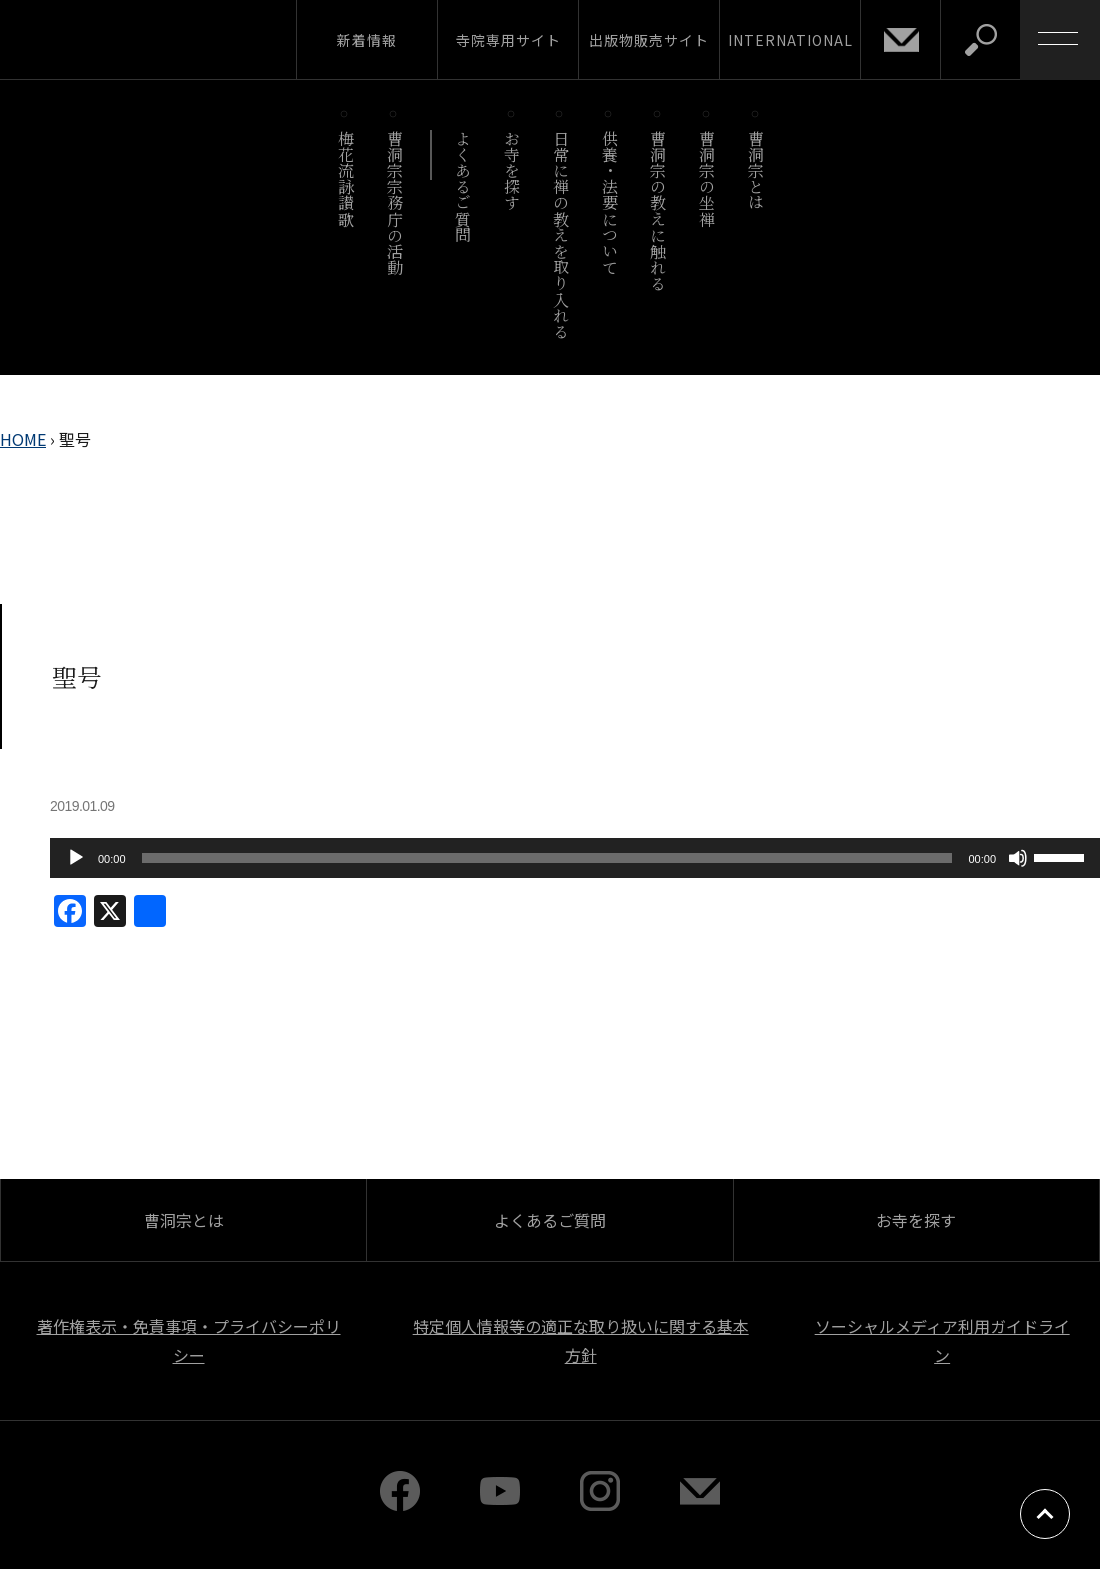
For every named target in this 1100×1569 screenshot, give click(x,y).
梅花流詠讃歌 (345, 178)
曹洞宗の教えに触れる (658, 210)
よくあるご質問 (463, 186)
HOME (23, 439)
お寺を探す (512, 170)
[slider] (547, 858)
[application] (575, 858)
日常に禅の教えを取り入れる (560, 234)
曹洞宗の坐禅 (707, 178)
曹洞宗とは (756, 170)
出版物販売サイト (649, 40)
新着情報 (367, 40)
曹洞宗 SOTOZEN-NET (185, 39)
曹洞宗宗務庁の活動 (394, 202)
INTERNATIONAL (790, 40)
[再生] (76, 858)
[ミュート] (1018, 858)
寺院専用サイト (508, 40)
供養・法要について (609, 202)
